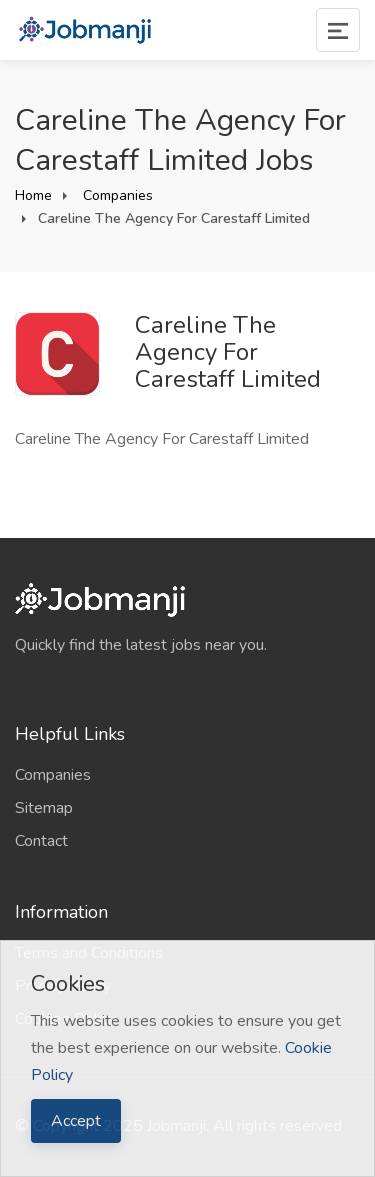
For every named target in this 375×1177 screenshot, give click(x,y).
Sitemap (44, 808)
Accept (76, 1121)
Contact (41, 841)
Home (33, 195)
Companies (116, 195)
